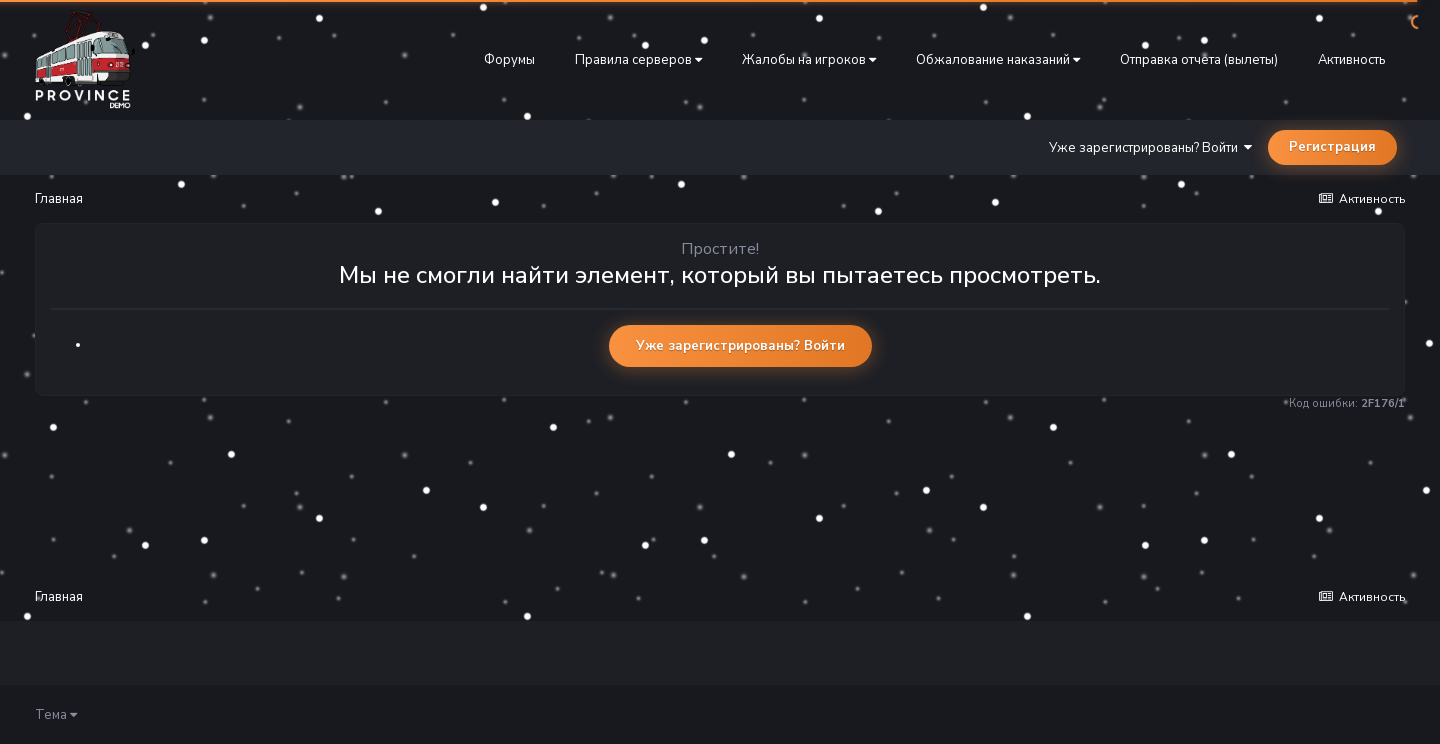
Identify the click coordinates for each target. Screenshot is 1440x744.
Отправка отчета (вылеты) (1199, 60)
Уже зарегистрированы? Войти (1150, 148)
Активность (1351, 60)
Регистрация (1332, 147)
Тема (56, 715)
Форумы (509, 60)
